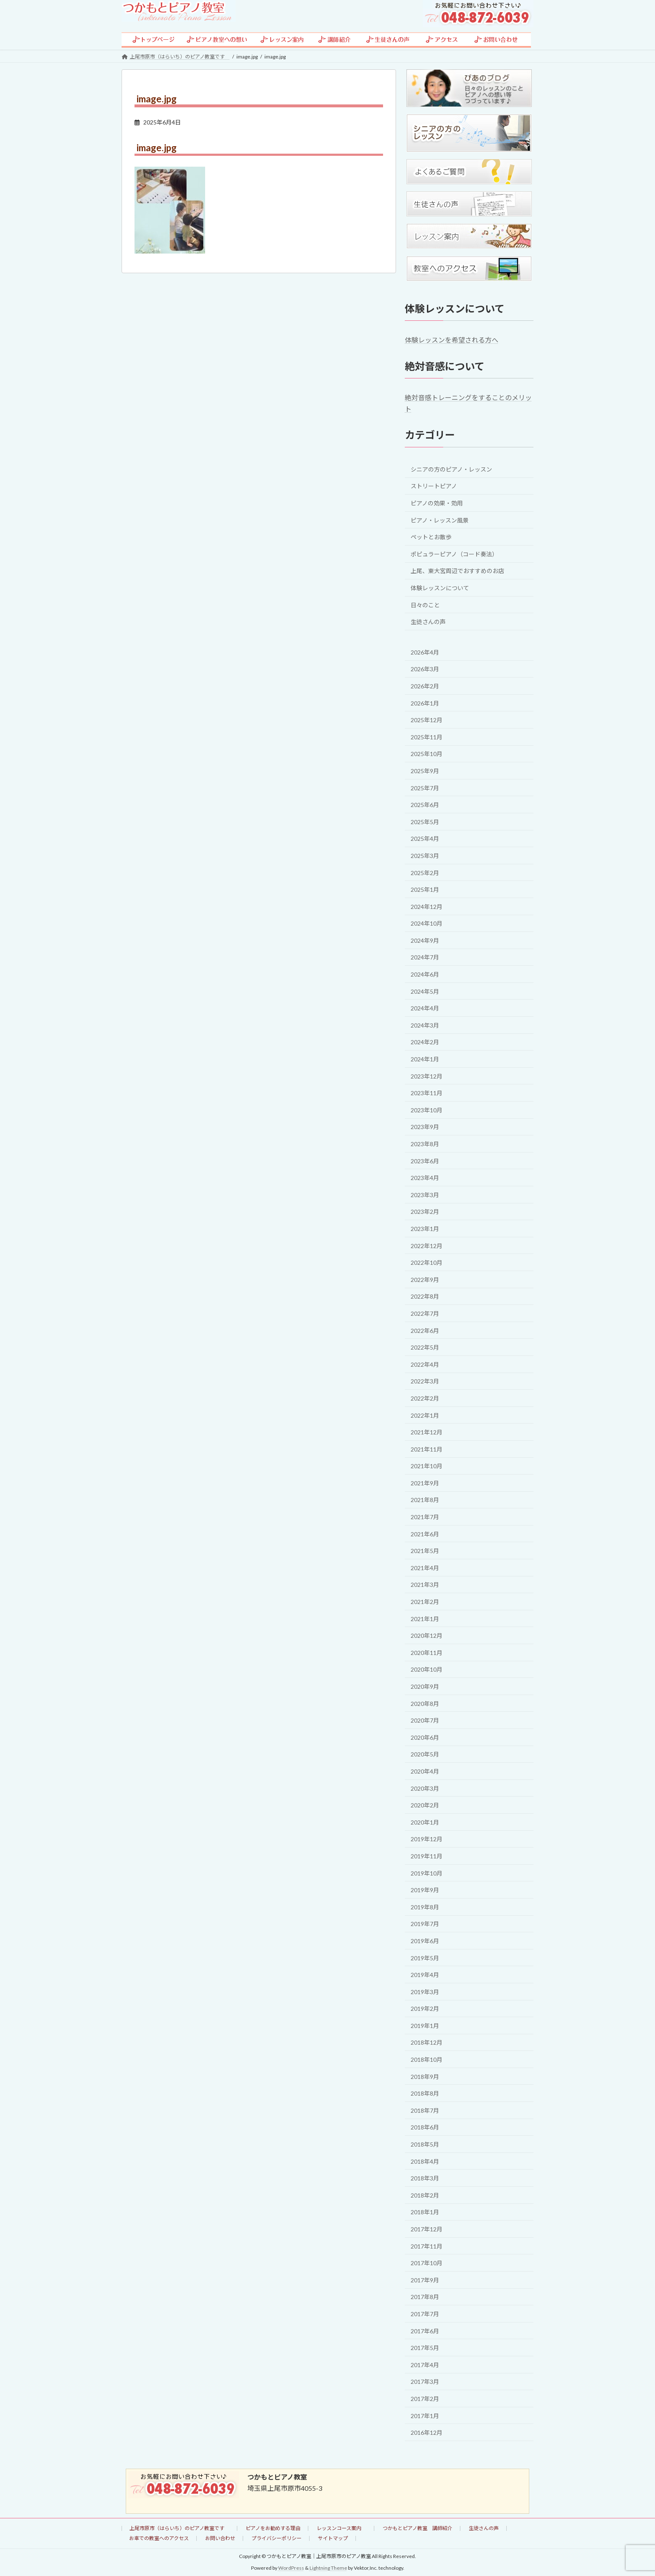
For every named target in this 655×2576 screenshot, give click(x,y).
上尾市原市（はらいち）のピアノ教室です (179, 2528)
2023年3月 (425, 1194)
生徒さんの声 (428, 621)
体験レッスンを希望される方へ (451, 340)
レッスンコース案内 (341, 2528)
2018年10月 (426, 2059)
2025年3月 (425, 855)
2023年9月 (425, 1126)
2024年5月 (425, 991)
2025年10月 (426, 753)
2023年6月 (425, 1160)
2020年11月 (426, 1652)
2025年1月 (425, 889)
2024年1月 (425, 1059)
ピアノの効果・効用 (437, 503)
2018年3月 (425, 2178)
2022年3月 (425, 1381)
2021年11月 (426, 1448)
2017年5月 (425, 2347)
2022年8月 (425, 1296)
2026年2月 (425, 686)
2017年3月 (425, 2381)
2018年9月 (425, 2076)
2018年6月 (425, 2127)
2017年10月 (426, 2262)
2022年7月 (425, 1313)
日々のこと (425, 604)
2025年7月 (425, 787)
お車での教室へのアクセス (159, 2538)
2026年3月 (425, 669)
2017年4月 (425, 2364)
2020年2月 (425, 1805)
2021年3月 (425, 1584)
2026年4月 (425, 651)
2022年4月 (425, 1364)
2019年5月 (425, 1957)
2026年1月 (425, 702)
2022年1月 (425, 1415)
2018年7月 (425, 2110)
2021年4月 (425, 1567)
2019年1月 (425, 2025)
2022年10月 (426, 1262)
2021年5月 (425, 1550)
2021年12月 (426, 1432)
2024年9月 (425, 940)
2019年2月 (425, 2008)
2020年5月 (425, 1754)
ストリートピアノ (434, 486)
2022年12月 (426, 1245)
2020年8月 (425, 1703)
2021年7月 (425, 1516)
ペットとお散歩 (431, 537)
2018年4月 (425, 2161)
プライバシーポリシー (276, 2538)
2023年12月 (426, 1075)
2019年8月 (425, 1906)
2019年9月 (425, 1889)
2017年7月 (425, 2313)
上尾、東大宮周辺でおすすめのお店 (457, 570)
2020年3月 (425, 1788)
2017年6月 (425, 2330)
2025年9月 (425, 770)
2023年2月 (425, 1211)
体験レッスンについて (440, 587)
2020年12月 (426, 1635)
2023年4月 (425, 1177)
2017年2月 (425, 2398)
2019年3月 (425, 1991)
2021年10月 (426, 1465)
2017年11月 (426, 2245)
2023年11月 (426, 1092)
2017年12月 (426, 2229)
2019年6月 (425, 1940)
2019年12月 (426, 1839)
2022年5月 (425, 1347)
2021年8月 (425, 1499)
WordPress (291, 2568)
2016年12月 (426, 2432)
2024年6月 (425, 974)
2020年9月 (425, 1686)
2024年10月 (426, 923)
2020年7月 (425, 1720)
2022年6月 (425, 1330)
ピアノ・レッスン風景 (440, 519)
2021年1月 (425, 1618)
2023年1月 (425, 1228)
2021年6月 (425, 1533)
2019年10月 (426, 1872)
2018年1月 (425, 2212)
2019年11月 (426, 1856)
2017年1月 (425, 2415)
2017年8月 (425, 2296)
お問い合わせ (220, 2538)
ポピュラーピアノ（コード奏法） (454, 553)
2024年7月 (425, 957)
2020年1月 (425, 1821)
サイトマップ (333, 2538)
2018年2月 (425, 2194)
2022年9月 (425, 1279)
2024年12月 (426, 906)
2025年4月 (425, 838)
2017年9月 (425, 2279)
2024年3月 (425, 1024)
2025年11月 (426, 736)
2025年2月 (425, 872)
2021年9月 (425, 1482)
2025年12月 (426, 719)
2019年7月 (425, 1923)
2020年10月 (426, 1669)
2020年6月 (425, 1737)
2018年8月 (425, 2093)
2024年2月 (425, 1042)
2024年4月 (425, 1008)
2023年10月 (426, 1109)
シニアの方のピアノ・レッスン (451, 468)
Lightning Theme (328, 2568)
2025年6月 (425, 804)
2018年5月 (425, 2144)
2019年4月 (425, 1974)
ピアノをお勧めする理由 (273, 2528)
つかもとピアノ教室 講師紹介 (417, 2528)
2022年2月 (425, 1398)
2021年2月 (425, 1601)
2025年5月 (425, 821)
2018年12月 (426, 2042)
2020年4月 (425, 1771)
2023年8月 (425, 1143)
